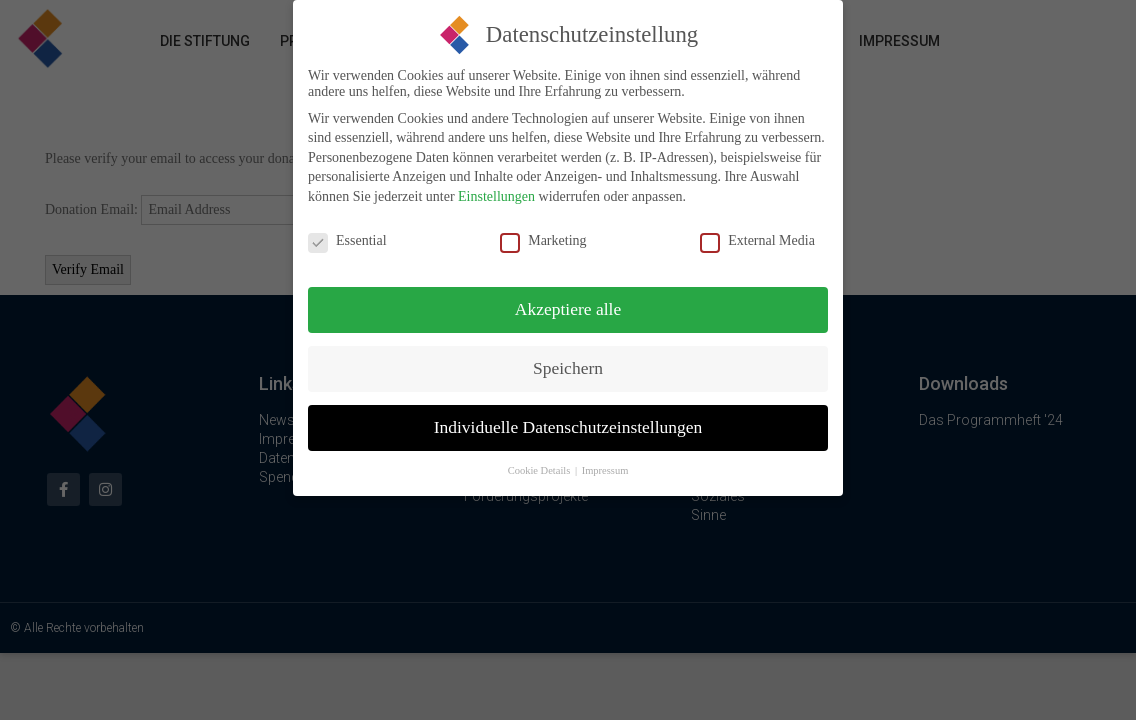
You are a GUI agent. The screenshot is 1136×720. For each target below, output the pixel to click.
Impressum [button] (605, 458)
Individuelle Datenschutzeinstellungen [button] (568, 415)
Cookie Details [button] (540, 458)
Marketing (543, 229)
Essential (347, 229)
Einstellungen (496, 184)
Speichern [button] (568, 356)
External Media (757, 229)
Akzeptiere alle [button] (568, 297)
